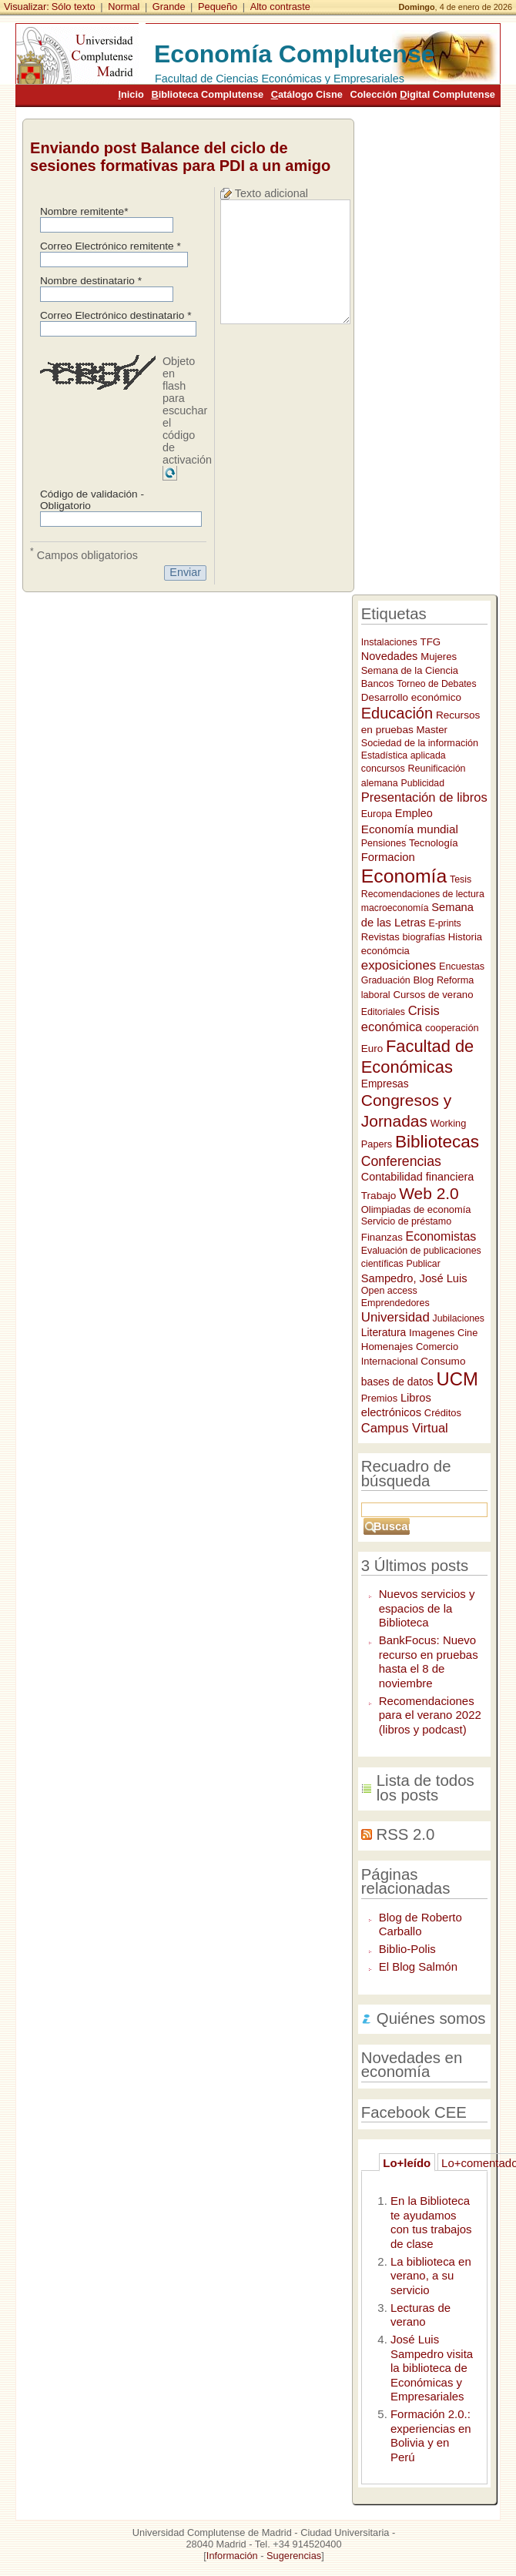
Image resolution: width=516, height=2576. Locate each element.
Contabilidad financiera (417, 1177)
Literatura (384, 1332)
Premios (379, 1398)
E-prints (445, 923)
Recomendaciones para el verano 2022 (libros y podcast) (430, 1715)
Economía (404, 876)
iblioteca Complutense (207, 94)
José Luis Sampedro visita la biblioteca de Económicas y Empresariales (431, 2368)
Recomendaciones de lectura (422, 894)
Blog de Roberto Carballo (420, 1924)
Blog (423, 980)
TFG (431, 642)
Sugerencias (293, 2555)
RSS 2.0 (405, 1834)
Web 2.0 (429, 1193)
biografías (424, 937)
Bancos (377, 683)
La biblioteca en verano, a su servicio (430, 2275)
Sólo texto (73, 6)
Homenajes (387, 1346)
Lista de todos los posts (425, 1788)
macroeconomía (395, 908)
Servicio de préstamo (406, 1221)
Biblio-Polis (407, 1948)
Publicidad (422, 783)
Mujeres (439, 656)
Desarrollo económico (411, 697)
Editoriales (383, 1012)
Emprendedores (395, 1303)
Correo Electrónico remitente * (110, 246)
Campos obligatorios (84, 553)
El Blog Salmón (418, 1966)
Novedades (389, 656)
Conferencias (401, 1161)
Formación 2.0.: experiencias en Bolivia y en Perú (430, 2435)
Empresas (385, 1084)
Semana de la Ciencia (409, 670)
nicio (130, 94)
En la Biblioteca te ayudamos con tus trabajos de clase (431, 2222)
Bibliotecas (437, 1141)
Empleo (414, 813)
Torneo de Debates (436, 683)
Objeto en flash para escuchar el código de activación (187, 410)
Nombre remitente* (84, 211)
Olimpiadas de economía (416, 1209)
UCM (457, 1378)
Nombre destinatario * (91, 280)
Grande (169, 6)
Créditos (442, 1413)
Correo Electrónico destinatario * (116, 315)
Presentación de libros (424, 797)
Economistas (441, 1236)
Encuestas (461, 966)
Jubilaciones (458, 1318)
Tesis (460, 879)
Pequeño (217, 6)
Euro (372, 1048)
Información (232, 2555)
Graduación (385, 980)
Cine (467, 1332)
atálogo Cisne (307, 94)
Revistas (380, 937)
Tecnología (433, 843)
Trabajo (379, 1195)
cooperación (452, 1027)
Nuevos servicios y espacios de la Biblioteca (427, 1608)
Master (432, 729)
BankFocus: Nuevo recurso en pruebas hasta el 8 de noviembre (428, 1661)
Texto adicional (271, 193)
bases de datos (397, 1381)
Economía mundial (409, 829)
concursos (383, 768)
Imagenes (431, 1332)
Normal (123, 6)
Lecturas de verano (420, 2315)
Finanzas (382, 1237)
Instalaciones (389, 642)
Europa (376, 814)
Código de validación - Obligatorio (92, 499)
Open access (389, 1290)
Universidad (395, 1317)
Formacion (388, 857)
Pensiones (383, 843)
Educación (397, 713)
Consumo (443, 1361)
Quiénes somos (431, 2018)
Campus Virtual (404, 1428)
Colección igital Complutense (422, 94)
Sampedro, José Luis (414, 1278)
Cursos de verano (433, 994)
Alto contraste (280, 6)
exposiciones (398, 965)
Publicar (424, 1263)
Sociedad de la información (419, 743)
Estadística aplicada (403, 755)
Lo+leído (407, 2162)
